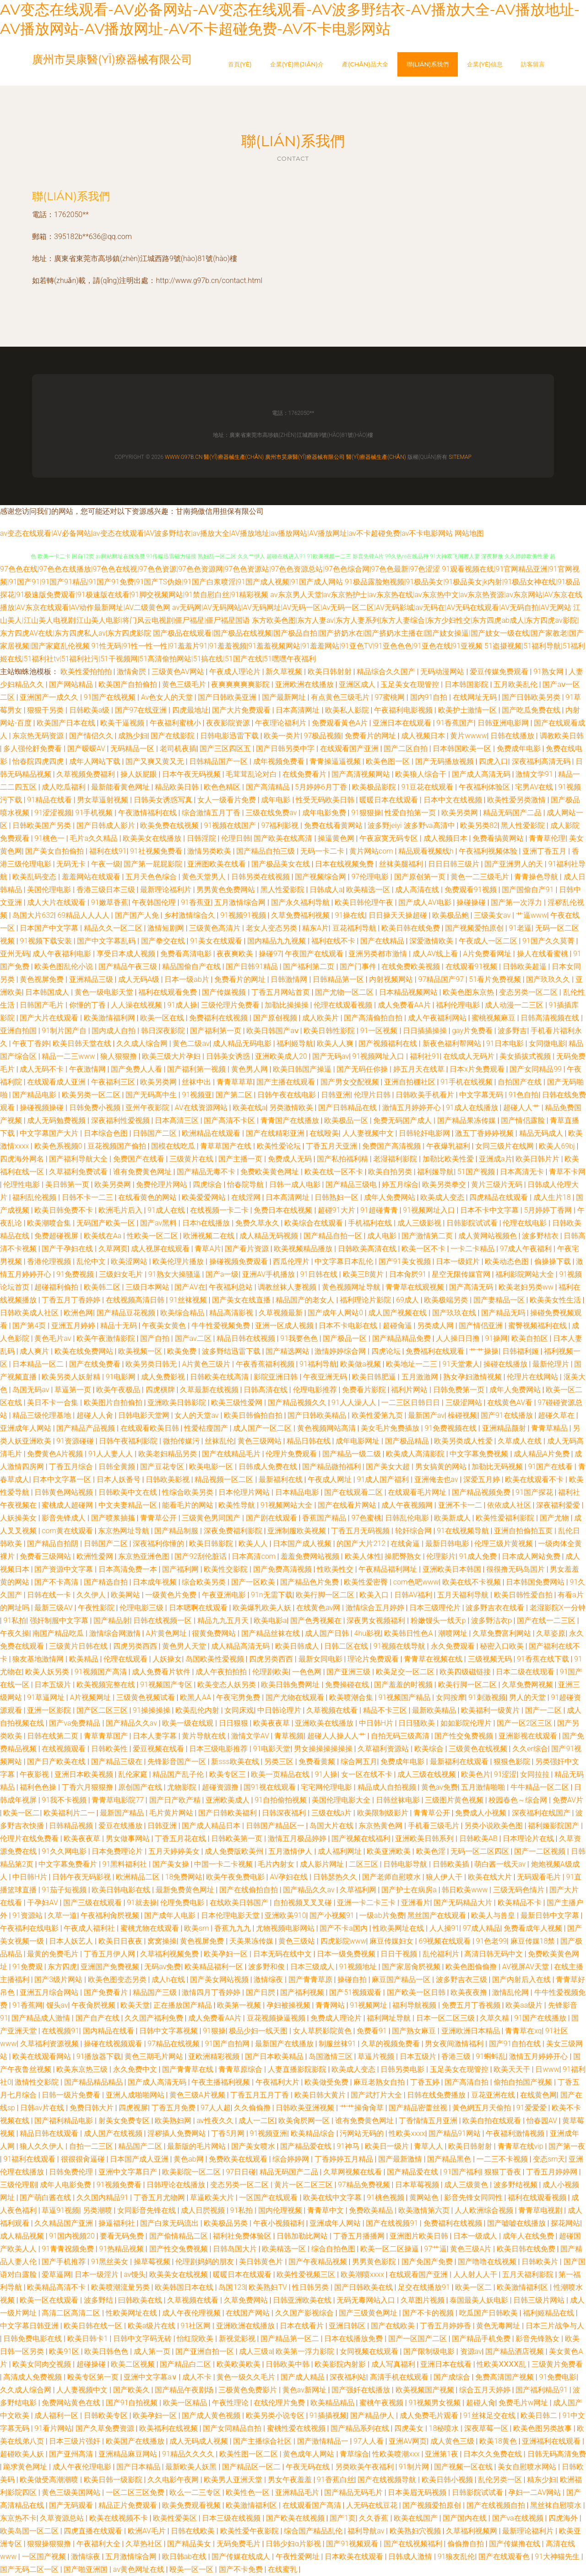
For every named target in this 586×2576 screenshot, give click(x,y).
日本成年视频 (156, 1582)
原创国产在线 (141, 1787)
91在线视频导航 (464, 1530)
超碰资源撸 (221, 1787)
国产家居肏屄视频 (412, 1966)
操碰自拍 (353, 1979)
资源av (471, 2351)
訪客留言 (533, 64)
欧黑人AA (196, 1697)
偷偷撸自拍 (466, 2543)
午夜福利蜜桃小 (176, 723)
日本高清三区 (178, 1120)
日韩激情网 (290, 979)
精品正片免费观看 (128, 2505)
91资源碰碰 (76, 1441)
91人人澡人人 (354, 1402)
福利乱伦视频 (35, 1197)
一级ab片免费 (381, 1915)
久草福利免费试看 (79, 1171)
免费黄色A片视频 (56, 1453)
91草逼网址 (46, 1697)
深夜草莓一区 (487, 2428)
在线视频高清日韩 (136, 1300)
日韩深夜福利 (285, 1812)
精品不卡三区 (386, 1710)
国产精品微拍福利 (332, 1466)
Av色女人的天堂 (168, 697)
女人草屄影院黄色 (323, 2030)
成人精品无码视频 (269, 1235)
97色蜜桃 (366, 1518)
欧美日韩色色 (107, 2351)
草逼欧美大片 (213, 2197)
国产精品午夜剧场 (185, 2389)
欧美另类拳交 (445, 1184)
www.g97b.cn (183, 457)
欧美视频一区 (141, 1351)
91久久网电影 (65, 1851)
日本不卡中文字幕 (490, 1210)
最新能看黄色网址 (121, 787)
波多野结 (99, 2300)
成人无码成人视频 (199, 2441)
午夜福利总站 (232, 1287)
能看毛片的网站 (188, 1505)
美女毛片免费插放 (391, 1428)
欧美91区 (65, 2351)
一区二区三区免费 (136, 2492)
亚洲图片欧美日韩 (420, 2236)
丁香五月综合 (72, 1466)
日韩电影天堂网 (144, 1415)
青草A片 (208, 1248)
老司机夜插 (178, 748)
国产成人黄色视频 (212, 2415)
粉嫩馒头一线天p (439, 1620)
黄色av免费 (439, 1787)
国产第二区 (235, 1094)
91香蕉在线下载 (544, 1659)
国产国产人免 (138, 915)
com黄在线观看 (68, 1530)
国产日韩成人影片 (106, 825)
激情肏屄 (132, 671)
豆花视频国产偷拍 (117, 1146)
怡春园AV (542, 2120)
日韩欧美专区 (107, 2415)
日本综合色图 (107, 1133)
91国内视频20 (72, 2236)
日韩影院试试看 (472, 1223)
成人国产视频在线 (398, 1312)
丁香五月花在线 (181, 1838)
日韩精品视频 (72, 1825)
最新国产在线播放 (285, 2043)
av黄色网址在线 (139, 2569)
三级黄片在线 (192, 1159)
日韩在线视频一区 (163, 1620)
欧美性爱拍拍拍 (87, 671)
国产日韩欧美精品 (318, 1415)
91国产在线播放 (541, 2018)
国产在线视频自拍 (497, 2505)
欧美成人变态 (443, 1197)
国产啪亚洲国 (86, 2569)
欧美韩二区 (103, 1287)
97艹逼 (435, 2248)
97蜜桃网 (390, 697)
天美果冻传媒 (252, 1941)
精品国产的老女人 (306, 1300)
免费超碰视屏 (57, 1235)
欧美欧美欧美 (239, 2364)
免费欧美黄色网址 (270, 1171)
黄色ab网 (189, 2159)
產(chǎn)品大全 (365, 64)
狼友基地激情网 (38, 1659)
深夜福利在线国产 (542, 1812)
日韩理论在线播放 (176, 2184)
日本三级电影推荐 (219, 1748)
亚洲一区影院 (50, 1710)
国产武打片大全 (377, 2095)
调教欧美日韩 (562, 735)
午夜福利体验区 (485, 787)
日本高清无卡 (523, 1171)
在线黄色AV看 (510, 1402)
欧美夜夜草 (272, 1723)
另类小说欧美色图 (494, 1825)
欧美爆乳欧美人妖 (263, 1607)
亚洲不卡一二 (461, 1505)
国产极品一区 (346, 1338)
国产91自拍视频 (133, 2402)
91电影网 (122, 1376)
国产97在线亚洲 (142, 710)
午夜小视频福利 (279, 2223)
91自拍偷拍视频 (282, 1800)
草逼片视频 (377, 2056)
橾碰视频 (462, 1415)
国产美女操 (171, 1864)
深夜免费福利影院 (234, 1530)
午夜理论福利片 (281, 723)
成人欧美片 (321, 1017)
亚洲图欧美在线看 (217, 864)
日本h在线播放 (207, 1223)
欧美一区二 (21, 1812)
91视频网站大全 (287, 1505)
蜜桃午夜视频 (382, 2402)
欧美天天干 (513, 2069)
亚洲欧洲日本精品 (471, 2030)
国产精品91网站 (456, 2133)
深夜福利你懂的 (159, 1543)
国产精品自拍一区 (334, 1235)
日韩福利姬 (521, 1351)
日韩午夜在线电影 (287, 1094)
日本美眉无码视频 (418, 2492)
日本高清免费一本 (128, 1569)
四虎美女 (409, 2428)
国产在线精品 (383, 941)
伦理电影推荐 (316, 1389)
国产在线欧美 (394, 2325)
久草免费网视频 (528, 1684)
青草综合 (354, 2454)
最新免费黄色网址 (186, 1889)
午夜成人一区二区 (489, 941)
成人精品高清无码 (241, 1646)
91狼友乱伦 (456, 2556)
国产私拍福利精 (343, 1159)
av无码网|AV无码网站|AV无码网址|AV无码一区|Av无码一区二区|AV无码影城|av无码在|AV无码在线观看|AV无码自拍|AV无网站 (371, 607)
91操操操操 (152, 1710)
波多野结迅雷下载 (232, 1351)
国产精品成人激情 (41, 2018)
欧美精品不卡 (520, 1902)
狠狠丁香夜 (503, 2172)
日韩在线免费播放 (437, 2095)
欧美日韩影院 (212, 1543)
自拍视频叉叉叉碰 (303, 1902)
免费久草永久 (258, 1223)
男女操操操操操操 (324, 1748)
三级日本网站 (148, 1287)
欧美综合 (429, 1748)
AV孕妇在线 (289, 1877)
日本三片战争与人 (555, 2325)
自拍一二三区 (92, 2146)
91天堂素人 (461, 1364)
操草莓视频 (153, 2261)
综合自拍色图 (334, 2248)
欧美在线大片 (491, 1877)
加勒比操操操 (287, 1005)
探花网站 (565, 2223)
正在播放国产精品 (183, 2005)
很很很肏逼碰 (84, 2159)
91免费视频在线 (451, 1428)
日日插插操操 (426, 1030)
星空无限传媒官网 (462, 1274)
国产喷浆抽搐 (114, 1518)
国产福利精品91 (542, 2389)
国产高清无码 (472, 1287)
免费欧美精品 (372, 2210)
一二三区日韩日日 (411, 1402)
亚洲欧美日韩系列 (425, 1838)
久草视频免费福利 (86, 774)
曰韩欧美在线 (141, 2300)
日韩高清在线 (266, 1389)
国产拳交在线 (164, 941)
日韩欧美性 (110, 1748)
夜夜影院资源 (229, 723)
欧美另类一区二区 (92, 1094)
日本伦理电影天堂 (231, 1915)
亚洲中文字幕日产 (128, 2172)
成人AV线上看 (436, 953)
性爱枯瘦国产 (207, 1428)
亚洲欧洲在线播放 (305, 684)
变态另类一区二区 (529, 992)
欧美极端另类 (447, 1300)
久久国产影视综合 (305, 2313)
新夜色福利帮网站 (453, 1043)
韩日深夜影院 (164, 1030)
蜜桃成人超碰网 (68, 1505)
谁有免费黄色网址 (143, 1171)
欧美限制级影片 (383, 1812)
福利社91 (425, 1056)
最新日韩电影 (448, 1543)
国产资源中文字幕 (64, 1569)
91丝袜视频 (189, 1300)
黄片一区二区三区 (304, 2184)
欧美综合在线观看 (314, 1223)
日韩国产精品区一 (276, 1825)
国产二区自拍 (406, 748)
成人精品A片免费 (542, 1453)
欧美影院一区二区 (192, 2172)
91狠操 (214, 2030)
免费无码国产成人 (403, 1120)
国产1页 (343, 2518)
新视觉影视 (238, 2338)
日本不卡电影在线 (349, 1325)
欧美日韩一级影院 (114, 2479)
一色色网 (307, 1671)
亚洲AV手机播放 (269, 1274)
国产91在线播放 (508, 1415)
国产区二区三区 (103, 1710)
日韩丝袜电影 (399, 1800)
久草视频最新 (281, 1312)
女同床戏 (239, 1710)
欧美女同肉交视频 (42, 2364)
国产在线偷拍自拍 (249, 1889)
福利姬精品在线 (549, 2313)
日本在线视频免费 (345, 864)
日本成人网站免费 (532, 1556)
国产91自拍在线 (516, 2043)
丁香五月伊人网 (110, 1954)
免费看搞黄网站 (499, 838)
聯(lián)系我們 (428, 64)
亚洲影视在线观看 (529, 1736)
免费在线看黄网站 (334, 825)
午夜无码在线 (308, 2466)
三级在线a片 (332, 1812)
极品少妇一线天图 (259, 2030)
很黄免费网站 (215, 1633)
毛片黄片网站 (172, 1812)
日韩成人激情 (411, 2556)
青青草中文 (326, 2210)
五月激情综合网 (240, 902)
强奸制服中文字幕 (60, 1620)
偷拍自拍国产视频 (524, 2082)
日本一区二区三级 (446, 2018)
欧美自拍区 (530, 1338)
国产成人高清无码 (482, 774)
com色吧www (416, 1582)
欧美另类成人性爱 (464, 1441)
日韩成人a (326, 889)
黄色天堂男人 (205, 876)
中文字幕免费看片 (68, 1864)
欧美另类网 (460, 812)
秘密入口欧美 (503, 1646)
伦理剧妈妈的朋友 (205, 2261)
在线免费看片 (305, 774)
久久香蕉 (374, 2518)
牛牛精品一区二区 (540, 1787)
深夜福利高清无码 (542, 761)
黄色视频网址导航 (352, 1287)
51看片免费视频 (496, 979)
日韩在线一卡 (50, 1594)
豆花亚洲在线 (494, 2095)
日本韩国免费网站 (536, 1582)
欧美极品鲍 (451, 915)
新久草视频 (285, 671)
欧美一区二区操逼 (390, 2248)
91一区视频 (380, 1030)
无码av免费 (162, 1966)
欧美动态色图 (508, 1261)
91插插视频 (328, 2415)
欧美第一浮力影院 (306, 2351)
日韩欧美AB (479, 1838)
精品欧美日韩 (178, 787)
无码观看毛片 (540, 1877)
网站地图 (469, 533)
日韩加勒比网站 (303, 2236)
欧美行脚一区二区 (326, 1594)
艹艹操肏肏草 (362, 2107)
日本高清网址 (298, 710)
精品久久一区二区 (114, 928)
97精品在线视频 (174, 2043)
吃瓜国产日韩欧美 (489, 2313)
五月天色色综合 (152, 876)
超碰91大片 (337, 1210)
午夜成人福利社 (90, 1928)
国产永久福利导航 (301, 902)
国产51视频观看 (356, 1992)
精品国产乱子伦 (179, 1774)
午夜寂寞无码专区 (389, 838)
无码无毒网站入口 (366, 2300)
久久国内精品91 (103, 2197)
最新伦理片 (551, 1364)
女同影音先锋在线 (147, 2210)
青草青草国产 (107, 1736)
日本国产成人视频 (303, 1543)
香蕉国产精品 (325, 1518)
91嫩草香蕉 (110, 902)
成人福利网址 (341, 1851)
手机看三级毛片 (434, 1825)
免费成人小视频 (481, 1812)
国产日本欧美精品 (275, 2056)
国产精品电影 (35, 1094)
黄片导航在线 (205, 1736)
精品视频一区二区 (225, 1479)
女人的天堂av (197, 1415)
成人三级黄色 (467, 2184)
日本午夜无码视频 (192, 774)
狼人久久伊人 (42, 2146)
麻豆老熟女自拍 (380, 2082)
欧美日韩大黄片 (320, 2095)
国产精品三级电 (352, 1184)
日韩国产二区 (156, 1133)
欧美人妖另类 (48, 1671)
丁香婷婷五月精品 (345, 2159)
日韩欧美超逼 (525, 966)
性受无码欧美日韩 (326, 799)
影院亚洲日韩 (276, 1376)
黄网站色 (424, 2197)
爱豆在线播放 (121, 1825)
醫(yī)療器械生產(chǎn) (234, 457)
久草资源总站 (63, 2518)
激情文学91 (535, 774)
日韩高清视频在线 (551, 1017)
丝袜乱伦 (219, 1441)
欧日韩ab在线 (185, 2556)
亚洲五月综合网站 (50, 1992)
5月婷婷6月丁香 (322, 787)
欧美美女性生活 (556, 1300)
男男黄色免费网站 (226, 889)
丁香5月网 (228, 2133)
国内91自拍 (430, 697)
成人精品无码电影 (243, 1043)
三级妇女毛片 (122, 1274)
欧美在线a (249, 1107)
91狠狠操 (366, 812)
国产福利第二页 (309, 966)
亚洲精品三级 (92, 979)
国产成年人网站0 (336, 1312)
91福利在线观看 (30, 2159)
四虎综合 (208, 1184)
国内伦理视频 (281, 2210)
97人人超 (216, 2107)
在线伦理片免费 (280, 2402)
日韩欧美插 (452, 1864)
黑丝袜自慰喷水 (556, 2505)
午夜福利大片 (278, 2082)
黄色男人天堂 (185, 1646)
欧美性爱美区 (176, 2518)
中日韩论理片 (280, 1710)
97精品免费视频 (365, 2184)
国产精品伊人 (373, 2415)
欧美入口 (375, 1594)
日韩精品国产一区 (219, 761)
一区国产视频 (45, 2556)
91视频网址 (369, 2005)
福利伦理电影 (459, 1005)
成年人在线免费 (529, 2236)
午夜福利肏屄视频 (111, 1915)
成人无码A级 (139, 979)
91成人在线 (167, 1210)
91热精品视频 (122, 2248)
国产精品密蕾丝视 (419, 2107)
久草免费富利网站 (502, 1633)
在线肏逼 (406, 1543)
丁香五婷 (425, 2082)
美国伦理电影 (50, 889)
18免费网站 (184, 1877)
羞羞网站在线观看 (92, 876)
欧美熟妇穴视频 (416, 2531)
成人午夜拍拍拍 (222, 1671)
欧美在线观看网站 (42, 2056)
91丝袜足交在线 (490, 2415)
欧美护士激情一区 (468, 710)
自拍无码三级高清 (401, 1736)
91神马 (348, 2146)
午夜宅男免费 (239, 1697)
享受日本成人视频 (127, 953)
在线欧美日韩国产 (240, 1902)
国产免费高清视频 (283, 1569)
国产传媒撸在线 (515, 2543)
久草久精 (495, 2018)
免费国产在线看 (139, 1159)
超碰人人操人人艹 (337, 1736)
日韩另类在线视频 (261, 876)
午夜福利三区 (114, 1082)
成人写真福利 (394, 2364)
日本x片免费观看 (478, 1069)
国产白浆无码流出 (170, 2223)
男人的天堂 (528, 1697)
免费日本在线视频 (284, 1210)
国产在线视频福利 (414, 2543)
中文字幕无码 (482, 1094)
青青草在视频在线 (434, 1659)
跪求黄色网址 (26, 2466)
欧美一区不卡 (424, 1248)
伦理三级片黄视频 (504, 1543)
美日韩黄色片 (262, 2261)
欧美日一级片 (388, 2146)
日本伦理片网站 (244, 1492)
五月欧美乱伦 (516, 684)
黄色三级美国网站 (72, 2492)
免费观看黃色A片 (340, 723)
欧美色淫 (431, 1851)
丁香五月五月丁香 (260, 2095)
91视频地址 (359, 1966)
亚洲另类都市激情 (378, 953)
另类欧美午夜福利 (365, 2466)
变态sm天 (549, 2159)
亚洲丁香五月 (545, 851)
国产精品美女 (190, 2543)
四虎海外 (564, 2518)
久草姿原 (550, 1633)
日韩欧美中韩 (288, 2364)
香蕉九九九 (233, 1928)
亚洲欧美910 (285, 1915)
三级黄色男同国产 (212, 1518)
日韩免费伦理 (72, 2172)
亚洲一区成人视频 (285, 1325)
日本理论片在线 (529, 1838)
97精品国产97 (442, 979)
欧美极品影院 (375, 787)
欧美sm (197, 1928)
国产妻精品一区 (499, 1300)
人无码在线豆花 (372, 2505)
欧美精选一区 (369, 889)
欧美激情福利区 (523, 2287)
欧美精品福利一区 (214, 1966)
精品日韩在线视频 (247, 1338)
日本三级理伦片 (435, 1607)
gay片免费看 (473, 1030)
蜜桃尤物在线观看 (150, 1928)
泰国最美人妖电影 (480, 2300)
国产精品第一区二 (290, 2338)
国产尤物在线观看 (296, 1697)
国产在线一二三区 (547, 1620)
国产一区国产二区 (418, 2338)
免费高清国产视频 (505, 2377)
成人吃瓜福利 (64, 787)
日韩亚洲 (335, 1094)
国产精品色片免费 (310, 1582)
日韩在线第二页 (53, 1736)
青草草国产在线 (226, 1146)
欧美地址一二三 (412, 1364)
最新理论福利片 (166, 889)
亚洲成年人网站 (26, 1428)
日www (547, 2069)
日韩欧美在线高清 (220, 1376)
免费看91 (373, 2030)
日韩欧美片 (540, 2261)
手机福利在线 (371, 1223)
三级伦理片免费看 (231, 1005)
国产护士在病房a (409, 1889)
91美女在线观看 (217, 941)
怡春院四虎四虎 (38, 761)
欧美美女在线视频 (179, 2274)
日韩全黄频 (117, 1466)
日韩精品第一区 (339, 979)
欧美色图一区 (389, 761)
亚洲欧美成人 (228, 1800)
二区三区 (364, 1864)
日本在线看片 (303, 2325)
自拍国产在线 (520, 1082)
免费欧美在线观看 (239, 2159)
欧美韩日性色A (409, 1633)
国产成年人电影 (170, 1915)
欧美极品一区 (347, 1120)
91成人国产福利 (384, 1479)
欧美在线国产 (417, 2518)
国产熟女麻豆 (415, 2030)
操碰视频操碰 (42, 1107)
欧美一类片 (282, 735)
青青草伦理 (547, 838)
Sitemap (460, 457)
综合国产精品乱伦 (314, 2531)
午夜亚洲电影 (225, 1594)
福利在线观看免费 (168, 992)
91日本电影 (506, 1043)
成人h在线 (169, 1979)
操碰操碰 (472, 902)
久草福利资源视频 (50, 2043)
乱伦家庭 (133, 1774)
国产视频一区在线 (464, 2466)
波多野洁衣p (492, 1620)
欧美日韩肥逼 (375, 1376)
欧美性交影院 (227, 1569)
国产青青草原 (311, 1979)
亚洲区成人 (358, 684)
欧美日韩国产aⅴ (273, 1030)
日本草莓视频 (418, 2184)
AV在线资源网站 (201, 1107)
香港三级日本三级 (106, 889)
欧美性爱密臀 (367, 1582)
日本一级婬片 (459, 1261)
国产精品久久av (132, 1723)
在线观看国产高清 (312, 2505)
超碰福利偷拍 (57, 1287)
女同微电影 (547, 1043)
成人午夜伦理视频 (192, 2313)
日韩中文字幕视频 (169, 2030)
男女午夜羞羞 (291, 2479)
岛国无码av (31, 1389)
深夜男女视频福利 (377, 1620)
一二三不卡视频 (503, 2159)
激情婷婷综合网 (341, 1351)
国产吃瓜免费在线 (532, 710)
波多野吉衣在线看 (496, 1607)
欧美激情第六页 (424, 2210)
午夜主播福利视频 (221, 2082)
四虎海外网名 (23, 1159)
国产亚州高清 (72, 2454)
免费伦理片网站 (162, 1184)
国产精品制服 (177, 1530)
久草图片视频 (423, 2300)
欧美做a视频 (361, 1364)
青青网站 (331, 2005)
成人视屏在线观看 (161, 1248)
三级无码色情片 (519, 1889)
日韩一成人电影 (295, 1184)
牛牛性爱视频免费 (221, 1325)
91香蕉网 (27, 2005)
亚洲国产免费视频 (111, 1966)
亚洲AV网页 (408, 2441)
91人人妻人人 (111, 1453)
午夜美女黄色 (165, 1325)
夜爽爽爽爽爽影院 (241, 684)
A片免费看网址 (488, 953)
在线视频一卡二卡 (220, 1210)
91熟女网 (549, 671)
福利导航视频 (415, 2005)
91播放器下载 (98, 2056)
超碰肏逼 (398, 1325)
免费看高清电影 (186, 953)
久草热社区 (144, 2543)
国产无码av (330, 1056)
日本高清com (254, 1556)
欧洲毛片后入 (121, 1210)
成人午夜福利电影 (63, 953)
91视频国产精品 (405, 1697)
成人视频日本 (424, 735)
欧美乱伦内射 (198, 1710)
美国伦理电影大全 (342, 1800)
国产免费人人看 (137, 1069)
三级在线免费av (271, 812)
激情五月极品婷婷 (298, 1838)
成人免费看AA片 (405, 1005)
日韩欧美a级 (90, 710)
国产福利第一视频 (197, 1069)
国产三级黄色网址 (369, 2313)
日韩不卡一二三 (88, 1197)
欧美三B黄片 (364, 1274)
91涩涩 (505, 1774)
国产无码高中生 (152, 1094)
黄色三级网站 (260, 1441)
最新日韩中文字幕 (551, 1915)
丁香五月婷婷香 (446, 2325)
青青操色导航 (537, 876)
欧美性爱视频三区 (307, 2274)
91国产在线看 (551, 1466)
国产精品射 (111, 1620)
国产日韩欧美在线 (364, 2287)
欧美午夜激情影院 (106, 1338)
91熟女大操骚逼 (175, 1274)
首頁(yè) (240, 64)
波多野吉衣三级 (462, 1979)
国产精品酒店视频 (515, 2351)
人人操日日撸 (459, 1338)
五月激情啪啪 (484, 1787)
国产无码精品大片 (464, 1902)
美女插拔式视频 (526, 1056)
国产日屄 (261, 1992)
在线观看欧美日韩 (150, 1428)
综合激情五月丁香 (212, 812)
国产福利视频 (303, 1992)
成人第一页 (153, 2351)
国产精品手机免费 (482, 2338)
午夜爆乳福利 (449, 1146)
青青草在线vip (521, 2146)
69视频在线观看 (446, 1941)
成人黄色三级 (453, 2441)
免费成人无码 (291, 1159)
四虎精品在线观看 (499, 1197)
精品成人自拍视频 (388, 1787)
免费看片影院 (365, 1389)
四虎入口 (493, 761)
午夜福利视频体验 (489, 851)
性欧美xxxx (407, 2133)
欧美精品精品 (333, 2402)
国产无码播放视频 (445, 761)
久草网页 (113, 1248)
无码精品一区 (133, 748)
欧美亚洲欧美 (389, 1851)
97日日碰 (241, 2172)
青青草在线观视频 (415, 1287)
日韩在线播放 (513, 735)
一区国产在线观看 (269, 2197)
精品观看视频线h (427, 851)
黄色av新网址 (305, 2389)
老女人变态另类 (272, 928)
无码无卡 (71, 864)
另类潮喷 (98, 2210)
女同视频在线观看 (370, 2351)
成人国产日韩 (328, 1633)
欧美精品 (84, 1659)
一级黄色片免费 (171, 1594)
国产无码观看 (72, 2505)
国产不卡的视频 (429, 2313)
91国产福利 (462, 2172)
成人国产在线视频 (114, 2133)
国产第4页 (30, 1325)
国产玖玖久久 (549, 979)
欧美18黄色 (499, 2441)
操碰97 (270, 953)
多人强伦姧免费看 (33, 748)
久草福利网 (359, 1889)
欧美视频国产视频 (426, 2389)
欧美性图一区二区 (249, 2454)
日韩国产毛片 (42, 1005)
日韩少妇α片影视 (294, 2543)
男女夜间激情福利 (455, 2043)
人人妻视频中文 (369, 1133)
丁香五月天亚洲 (332, 1146)
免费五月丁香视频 (472, 2005)
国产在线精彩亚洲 (276, 1133)
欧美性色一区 (248, 2492)
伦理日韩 (235, 838)
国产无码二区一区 (30, 2569)
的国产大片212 (361, 1543)
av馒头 (135, 2274)
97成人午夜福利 (527, 1248)
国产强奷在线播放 (361, 2389)
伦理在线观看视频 (344, 1005)
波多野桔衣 (541, 1235)
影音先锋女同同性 (474, 2197)
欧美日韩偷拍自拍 (254, 1415)
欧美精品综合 (313, 2133)
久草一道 (62, 1915)
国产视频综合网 (321, 876)
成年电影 (276, 799)
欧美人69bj (557, 1146)
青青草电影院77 (119, 1800)
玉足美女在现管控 (410, 684)
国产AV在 (189, 1287)
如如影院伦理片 (467, 1723)
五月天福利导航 (463, 1594)
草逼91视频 (60, 2210)
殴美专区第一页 (93, 2377)
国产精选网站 (288, 1351)
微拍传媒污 (182, 1441)
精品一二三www (69, 1056)
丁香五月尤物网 (160, 2197)
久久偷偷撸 (253, 2107)
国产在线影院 (173, 735)
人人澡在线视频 (137, 1005)
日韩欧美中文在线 (128, 1492)
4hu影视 (367, 1633)
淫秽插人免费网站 (177, 2133)
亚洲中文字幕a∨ (151, 2377)
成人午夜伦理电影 (83, 2466)
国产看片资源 (248, 1248)
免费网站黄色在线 (72, 2402)
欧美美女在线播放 (153, 838)
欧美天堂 (135, 2005)
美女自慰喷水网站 (528, 2466)
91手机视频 (95, 812)
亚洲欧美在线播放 (325, 1723)
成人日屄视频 (204, 2210)
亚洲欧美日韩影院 (177, 1402)
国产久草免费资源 (106, 2428)
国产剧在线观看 (272, 1518)
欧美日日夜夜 (121, 1941)
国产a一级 (222, 1274)
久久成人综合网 (142, 1043)
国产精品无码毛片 (354, 2492)
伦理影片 (441, 1556)
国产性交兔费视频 (464, 1736)
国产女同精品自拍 (233, 2428)
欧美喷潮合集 (352, 1697)
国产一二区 (544, 1710)
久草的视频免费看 (391, 2043)
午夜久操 (14, 1633)
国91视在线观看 (271, 1787)
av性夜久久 (215, 2120)
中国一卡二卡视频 (224, 1864)
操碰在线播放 (506, 1364)
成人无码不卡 (42, 1069)
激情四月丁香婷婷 (212, 1992)
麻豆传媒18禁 (533, 1941)
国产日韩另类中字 (286, 748)
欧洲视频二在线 (209, 1235)
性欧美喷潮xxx (396, 2454)
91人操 (326, 1774)
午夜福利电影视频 (404, 710)
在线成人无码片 (469, 1056)
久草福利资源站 (384, 1748)
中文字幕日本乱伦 (345, 1261)
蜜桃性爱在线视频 (297, 2428)
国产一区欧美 (254, 1582)
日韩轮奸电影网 (425, 1133)
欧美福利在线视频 (169, 2428)
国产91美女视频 (406, 1261)
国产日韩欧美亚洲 (228, 697)
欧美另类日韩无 (152, 1364)
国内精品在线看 (109, 2030)
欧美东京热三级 (82, 2069)
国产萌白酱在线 (46, 2197)
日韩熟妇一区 (337, 1197)
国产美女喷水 (254, 2146)
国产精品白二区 (186, 2364)
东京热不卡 (18, 2518)
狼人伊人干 (445, 1877)
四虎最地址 (190, 710)
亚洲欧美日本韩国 (453, 1569)
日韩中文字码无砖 (143, 2338)
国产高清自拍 (467, 2082)
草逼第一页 (73, 1389)
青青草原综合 (241, 2069)
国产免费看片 (107, 1992)
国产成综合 (453, 2377)
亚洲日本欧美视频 (84, 1774)
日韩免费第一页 (459, 1389)
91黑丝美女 (110, 2261)
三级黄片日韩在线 (79, 1646)
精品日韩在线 (309, 1441)
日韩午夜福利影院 (129, 1441)
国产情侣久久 (92, 735)
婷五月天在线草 (419, 1069)
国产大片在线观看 (50, 1017)
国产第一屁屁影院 (154, 864)
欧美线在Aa (103, 1235)
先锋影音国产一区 (177, 1761)
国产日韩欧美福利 (228, 1812)
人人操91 (444, 1928)
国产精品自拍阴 (53, 1543)
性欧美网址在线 (399, 1928)
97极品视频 (323, 735)
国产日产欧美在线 (57, 1761)
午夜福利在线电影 (30, 1928)
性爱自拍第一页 (411, 812)
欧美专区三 (228, 1774)
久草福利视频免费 (170, 1954)
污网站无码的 (362, 2133)
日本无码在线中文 (283, 1954)
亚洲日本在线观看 (403, 723)
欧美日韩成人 (298, 1646)
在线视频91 (60, 2030)
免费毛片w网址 (524, 2402)
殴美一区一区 (192, 2569)
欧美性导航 (237, 1505)
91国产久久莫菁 (549, 941)
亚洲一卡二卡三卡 (367, 1902)
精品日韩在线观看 (50, 2133)
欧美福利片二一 (70, 1812)
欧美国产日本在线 (67, 723)
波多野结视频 (516, 2184)
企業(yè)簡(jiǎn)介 (297, 64)
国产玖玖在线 (455, 1312)
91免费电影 (558, 2377)
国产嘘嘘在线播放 (517, 2223)
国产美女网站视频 (220, 1979)
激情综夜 (269, 1979)
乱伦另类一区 (501, 2479)
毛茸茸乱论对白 (252, 774)
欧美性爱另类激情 (517, 799)
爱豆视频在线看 (159, 1748)
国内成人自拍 (114, 1030)
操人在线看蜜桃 (543, 953)
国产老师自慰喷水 (392, 1877)
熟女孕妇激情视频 (473, 1376)
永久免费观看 (454, 1646)
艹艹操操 (484, 1351)
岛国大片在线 (332, 1825)
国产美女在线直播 (242, 1300)
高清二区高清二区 (72, 2313)
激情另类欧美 (210, 851)
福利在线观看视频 (538, 2197)
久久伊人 (92, 1594)
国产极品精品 (408, 1441)
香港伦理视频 (50, 1261)
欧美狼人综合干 (421, 774)
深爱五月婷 (482, 1479)
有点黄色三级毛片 (341, 697)
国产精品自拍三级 (266, 851)
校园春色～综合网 (518, 1800)
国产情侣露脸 (524, 1120)
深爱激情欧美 (432, 941)
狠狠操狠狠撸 (50, 2543)
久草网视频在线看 (353, 2172)
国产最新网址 (285, 697)
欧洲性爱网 (95, 1556)
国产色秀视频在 (316, 1620)
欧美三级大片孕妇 (172, 1056)
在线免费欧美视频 (411, 966)
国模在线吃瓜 (174, 1146)
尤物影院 (182, 1787)
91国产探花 (535, 1492)
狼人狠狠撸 (119, 1056)
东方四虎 (62, 1966)
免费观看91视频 (472, 889)
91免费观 (28, 1966)
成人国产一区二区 (263, 1428)
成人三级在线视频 (427, 1774)
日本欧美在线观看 (355, 2556)
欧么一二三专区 (195, 2492)
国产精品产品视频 (86, 1428)
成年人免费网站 (390, 1197)
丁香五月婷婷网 (552, 2172)
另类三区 (279, 1761)
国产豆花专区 (163, 1466)
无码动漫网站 (443, 671)
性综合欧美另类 (188, 1492)
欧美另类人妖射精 (72, 1376)
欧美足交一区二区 (406, 1671)
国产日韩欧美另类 (532, 697)
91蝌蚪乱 (491, 2056)
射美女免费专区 (125, 2120)
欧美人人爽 (336, 1043)
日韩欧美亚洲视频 (306, 2107)
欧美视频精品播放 (304, 1248)
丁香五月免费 (174, 2107)
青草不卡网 (567, 1171)
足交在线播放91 (425, 2287)
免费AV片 (568, 1800)
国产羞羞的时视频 (404, 1684)
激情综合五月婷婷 (376, 1607)
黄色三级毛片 (185, 684)
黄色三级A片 (471, 2248)
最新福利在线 (281, 1479)
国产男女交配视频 (350, 1082)
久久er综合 (530, 1748)
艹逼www (531, 915)
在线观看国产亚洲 (350, 748)
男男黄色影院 (375, 2261)
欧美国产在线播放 (136, 2441)
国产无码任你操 (363, 1069)
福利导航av (366, 2531)
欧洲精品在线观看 (212, 1133)
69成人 (408, 1300)
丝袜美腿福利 (402, 864)
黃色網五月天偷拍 (482, 2107)
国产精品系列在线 (361, 2428)
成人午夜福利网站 (438, 1017)
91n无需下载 (272, 1594)
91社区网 (197, 2325)
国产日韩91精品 (253, 966)
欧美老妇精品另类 (168, 1453)
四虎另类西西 (136, 1646)
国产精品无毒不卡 (207, 1171)
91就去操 (142, 1902)
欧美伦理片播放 (179, 1261)
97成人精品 (481, 1928)
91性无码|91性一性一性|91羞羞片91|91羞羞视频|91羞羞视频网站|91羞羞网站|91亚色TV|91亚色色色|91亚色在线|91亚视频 (287, 646)
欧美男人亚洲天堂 (234, 2479)
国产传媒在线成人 (242, 2556)
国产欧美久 (132, 2389)
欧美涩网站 (130, 1261)
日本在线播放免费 (354, 2338)
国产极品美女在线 (281, 864)
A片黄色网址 (167, 1633)
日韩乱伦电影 (408, 1518)
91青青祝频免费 (69, 2248)
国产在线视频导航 (388, 2479)
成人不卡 (197, 2377)
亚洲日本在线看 (446, 2364)
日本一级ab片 (187, 979)
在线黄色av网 (319, 1607)
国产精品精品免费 (402, 1338)
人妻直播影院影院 (298, 2069)
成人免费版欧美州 (235, 1851)
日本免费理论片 (118, 1851)
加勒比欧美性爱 (449, 1159)
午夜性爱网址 (298, 2556)
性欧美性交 (336, 1569)
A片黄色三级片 (207, 1364)
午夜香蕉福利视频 (266, 1364)
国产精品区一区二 (252, 2466)
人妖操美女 (19, 1518)
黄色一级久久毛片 (247, 2377)
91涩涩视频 (53, 812)
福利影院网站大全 (525, 1274)
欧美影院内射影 (341, 2364)
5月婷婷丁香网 (549, 1210)
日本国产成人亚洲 (140, 2159)
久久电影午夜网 (174, 2479)
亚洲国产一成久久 (50, 697)
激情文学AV (251, 1736)
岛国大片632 (33, 915)
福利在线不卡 (334, 941)
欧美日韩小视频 (448, 2479)
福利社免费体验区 (243, 2236)
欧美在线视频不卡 (119, 2518)
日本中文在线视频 (453, 799)
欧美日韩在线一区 (94, 2325)
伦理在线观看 (126, 1659)
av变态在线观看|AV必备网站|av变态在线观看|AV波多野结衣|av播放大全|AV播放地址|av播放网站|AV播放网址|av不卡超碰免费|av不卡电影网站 (226, 533)
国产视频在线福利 (361, 1838)
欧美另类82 (479, 825)
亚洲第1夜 (442, 2454)
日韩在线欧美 (194, 2531)
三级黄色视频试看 (146, 1697)
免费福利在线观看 (436, 1351)
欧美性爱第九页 (378, 1415)
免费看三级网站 (46, 1556)
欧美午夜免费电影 (236, 1877)
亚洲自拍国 (19, 1030)
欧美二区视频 (134, 2364)
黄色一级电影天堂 (105, 992)
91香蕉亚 (196, 902)
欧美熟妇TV (268, 2287)
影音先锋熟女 (538, 2338)
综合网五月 (359, 1761)
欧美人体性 (363, 1556)
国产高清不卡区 (230, 1120)
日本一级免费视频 (347, 1954)
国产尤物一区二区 (345, 992)
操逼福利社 (117, 2223)
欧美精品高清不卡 (57, 2287)
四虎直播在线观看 (94, 2531)
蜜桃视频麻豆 (494, 1017)
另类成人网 (436, 1325)
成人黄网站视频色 (488, 1235)
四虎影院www (343, 1941)
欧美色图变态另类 (118, 1979)
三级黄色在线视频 (479, 1748)
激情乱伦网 (511, 1992)
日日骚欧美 (417, 1723)
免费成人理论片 (337, 2018)
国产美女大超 (389, 1466)
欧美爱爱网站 (205, 1197)
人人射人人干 (476, 2274)
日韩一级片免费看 (72, 2095)
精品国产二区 (141, 2146)
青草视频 (289, 1736)
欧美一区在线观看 (50, 2300)
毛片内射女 (277, 1864)
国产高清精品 (269, 787)
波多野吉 (512, 1030)
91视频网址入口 (380, 1056)
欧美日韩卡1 (88, 2338)
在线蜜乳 (283, 2569)
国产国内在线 (465, 2518)
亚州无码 (14, 953)
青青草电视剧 (541, 2210)
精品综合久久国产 (387, 671)
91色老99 (491, 1941)
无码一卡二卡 (323, 851)
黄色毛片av (53, 1338)
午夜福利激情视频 (516, 2133)
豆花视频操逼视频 (277, 2018)
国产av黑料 (159, 1223)
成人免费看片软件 (162, 1671)
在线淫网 (246, 1197)
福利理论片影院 (366, 1300)
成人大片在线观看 (57, 902)
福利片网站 (410, 1389)
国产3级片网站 (59, 1979)
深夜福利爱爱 (559, 1505)
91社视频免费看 (157, 851)
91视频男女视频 (436, 2402)
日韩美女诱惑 (229, 1056)
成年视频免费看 (279, 761)
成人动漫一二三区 (515, 1005)
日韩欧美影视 (168, 1479)
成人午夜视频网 (407, 1505)
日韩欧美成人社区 (30, 1312)
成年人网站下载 (95, 761)
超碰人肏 (480, 2402)
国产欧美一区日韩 (417, 1992)
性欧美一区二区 (153, 1235)
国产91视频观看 (353, 2543)
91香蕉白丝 (335, 2479)
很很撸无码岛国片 (516, 1569)
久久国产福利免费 (155, 2018)
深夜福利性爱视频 (121, 1120)
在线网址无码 (476, 697)
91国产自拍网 (228, 2043)
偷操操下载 (553, 1261)
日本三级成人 (313, 1966)
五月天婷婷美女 (174, 1851)
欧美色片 (475, 1774)
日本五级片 (53, 1684)
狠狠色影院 (513, 1761)
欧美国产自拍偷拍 (128, 684)
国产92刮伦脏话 (201, 1556)
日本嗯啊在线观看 (199, 1607)
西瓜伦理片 (292, 1261)
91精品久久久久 (189, 2454)
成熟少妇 (132, 735)
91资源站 (28, 1915)
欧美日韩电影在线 (122, 1889)
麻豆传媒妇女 (392, 1941)
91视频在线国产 (231, 825)
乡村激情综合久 (190, 915)
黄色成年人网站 (309, 2454)
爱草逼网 (56, 2274)
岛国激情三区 (331, 2056)
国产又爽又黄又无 (155, 761)
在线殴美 (324, 1133)
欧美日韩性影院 (330, 1030)
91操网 (496, 1338)
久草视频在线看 (332, 1710)
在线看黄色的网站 (148, 1197)
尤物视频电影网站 (286, 1928)
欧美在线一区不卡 (334, 1171)
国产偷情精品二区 (179, 2236)
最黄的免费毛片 (53, 1954)
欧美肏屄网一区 (304, 2120)
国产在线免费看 (95, 1364)
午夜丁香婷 (30, 1043)
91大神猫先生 (558, 2556)
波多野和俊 (267, 1966)
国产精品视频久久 (298, 1402)
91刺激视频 (487, 1697)
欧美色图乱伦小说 (64, 966)
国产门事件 (359, 966)
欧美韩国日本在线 (185, 2287)
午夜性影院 (97, 1607)
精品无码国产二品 (513, 812)
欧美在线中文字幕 (333, 2197)
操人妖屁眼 (139, 774)
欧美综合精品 (183, 1312)
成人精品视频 (23, 2236)
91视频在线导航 (400, 1646)
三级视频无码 (491, 1659)
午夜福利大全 (99, 2543)
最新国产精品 (123, 1812)
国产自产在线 (98, 2018)
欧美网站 (126, 1594)
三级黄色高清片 (215, 928)
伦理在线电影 (525, 1223)
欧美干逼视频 (123, 723)
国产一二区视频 (540, 1851)
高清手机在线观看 (400, 2377)
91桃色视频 (386, 2197)
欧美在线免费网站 (84, 1351)
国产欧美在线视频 (296, 2518)
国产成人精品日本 (212, 1825)
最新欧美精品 (435, 1710)
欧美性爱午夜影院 (250, 2531)
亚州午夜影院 (148, 1107)
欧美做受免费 (327, 2082)
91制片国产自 (65, 1030)
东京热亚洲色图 (144, 1556)
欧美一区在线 (163, 1017)
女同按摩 (450, 1697)
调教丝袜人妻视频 (288, 1287)
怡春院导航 (246, 1184)
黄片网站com (372, 851)
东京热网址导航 (124, 1530)
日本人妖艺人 (72, 1941)
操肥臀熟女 (404, 1556)
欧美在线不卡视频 (472, 1582)
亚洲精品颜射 (505, 1428)
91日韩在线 (319, 1274)
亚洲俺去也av (437, 1479)
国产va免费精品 (75, 1723)
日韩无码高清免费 (556, 2454)
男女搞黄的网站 (441, 1466)
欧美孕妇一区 (227, 1954)
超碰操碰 (92, 2364)
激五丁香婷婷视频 (485, 1133)
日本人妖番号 (119, 1479)
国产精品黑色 (450, 2159)
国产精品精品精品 (94, 2082)
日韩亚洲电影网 (504, 723)
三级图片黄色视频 (455, 1800)
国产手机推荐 (64, 2261)
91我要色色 (300, 1338)
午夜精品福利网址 (388, 1569)
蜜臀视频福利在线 (538, 1325)
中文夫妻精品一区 (128, 1505)
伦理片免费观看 (292, 1453)
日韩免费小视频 (95, 1107)
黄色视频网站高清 (327, 1428)
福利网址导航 (389, 2018)
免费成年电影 (520, 748)
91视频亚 (197, 1094)
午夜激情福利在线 (148, 812)
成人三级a (255, 2351)
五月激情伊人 (291, 1851)
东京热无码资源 (38, 735)
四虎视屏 (133, 2107)
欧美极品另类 (227, 2223)
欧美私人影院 (348, 710)
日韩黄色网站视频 (64, 1492)
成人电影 (382, 1235)
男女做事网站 (129, 1838)
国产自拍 (155, 1338)
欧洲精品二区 (139, 1877)
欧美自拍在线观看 (492, 2120)
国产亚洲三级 (349, 1671)
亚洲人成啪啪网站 (136, 2095)
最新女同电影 (321, 1659)
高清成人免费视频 (33, 2377)
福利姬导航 (295, 1043)
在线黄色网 (538, 2095)
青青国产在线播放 (290, 1120)
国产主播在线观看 (286, 1082)
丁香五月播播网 (359, 2236)
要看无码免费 (123, 2236)
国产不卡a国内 (344, 1928)
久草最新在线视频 (210, 1389)
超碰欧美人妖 (23, 2454)
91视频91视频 (243, 915)
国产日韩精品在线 (348, 1107)
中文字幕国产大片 (50, 1133)
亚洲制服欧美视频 (297, 1530)
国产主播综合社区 (263, 2441)
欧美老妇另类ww (527, 1287)
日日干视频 (399, 1954)
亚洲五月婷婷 (74, 1325)
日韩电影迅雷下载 (230, 735)
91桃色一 (50, 838)
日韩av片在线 (43, 2107)
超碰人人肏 (95, 1415)
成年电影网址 (358, 1441)
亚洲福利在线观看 (552, 2441)
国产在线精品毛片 (232, 1453)
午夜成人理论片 (235, 671)
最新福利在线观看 (460, 1761)
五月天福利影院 (528, 2274)
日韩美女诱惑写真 (164, 799)
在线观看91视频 (472, 966)
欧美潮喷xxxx (363, 2274)
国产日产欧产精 (175, 1800)
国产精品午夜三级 (128, 966)
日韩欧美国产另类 (42, 825)
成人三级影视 (420, 1223)
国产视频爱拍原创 (475, 928)
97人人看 (369, 2441)
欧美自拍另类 (391, 1171)
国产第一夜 (566, 2146)
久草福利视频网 (472, 2531)
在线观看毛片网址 (418, 1492)
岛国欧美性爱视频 (215, 1659)
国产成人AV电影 (425, 902)
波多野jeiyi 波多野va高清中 (412, 825)
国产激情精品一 (323, 2441)
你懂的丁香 (88, 1005)
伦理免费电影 (183, 1902)
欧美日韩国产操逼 (303, 1069)
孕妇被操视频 (289, 2005)
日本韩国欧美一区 (463, 748)
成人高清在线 (418, 889)
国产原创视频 (276, 1017)
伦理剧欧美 (270, 1671)
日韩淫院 (202, 838)
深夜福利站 (348, 2377)
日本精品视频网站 (409, 992)
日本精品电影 (298, 1492)
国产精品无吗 (504, 1312)
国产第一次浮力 (517, 902)
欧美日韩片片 (538, 1159)
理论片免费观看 (374, 1659)
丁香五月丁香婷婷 (72, 1300)
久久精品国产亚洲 (64, 2223)
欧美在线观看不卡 (535, 1479)
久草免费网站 (247, 2300)
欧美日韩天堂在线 (83, 1043)
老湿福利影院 (396, 1159)
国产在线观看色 (505, 2556)
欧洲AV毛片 (148, 2531)
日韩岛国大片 (236, 2248)
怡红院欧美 (196, 2338)
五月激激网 (421, 1376)
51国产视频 (477, 1171)
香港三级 (456, 2056)
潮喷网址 (453, 1633)
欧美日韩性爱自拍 (524, 1594)
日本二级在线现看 (526, 1671)
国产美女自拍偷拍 (55, 851)
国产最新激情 (401, 2159)
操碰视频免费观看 (239, 1261)
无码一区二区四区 (480, 1851)
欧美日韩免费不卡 (64, 1210)
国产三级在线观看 (93, 1902)
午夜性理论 (231, 2402)
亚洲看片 (415, 1902)
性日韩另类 (311, 2287)
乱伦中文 (92, 1261)
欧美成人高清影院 (416, 1453)
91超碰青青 (380, 1210)
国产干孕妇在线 (68, 1248)
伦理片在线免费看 (30, 1838)
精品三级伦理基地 (42, 1415)
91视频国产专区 (167, 1684)
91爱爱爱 (532, 2107)
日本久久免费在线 (493, 2454)
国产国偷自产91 (529, 889)
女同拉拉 (535, 1774)
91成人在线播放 (473, 1107)
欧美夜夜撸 (469, 1992)
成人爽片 (35, 1351)
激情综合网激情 (115, 1633)
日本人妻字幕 (156, 1736)
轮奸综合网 (414, 1530)
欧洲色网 (78, 1312)
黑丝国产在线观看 (437, 1915)
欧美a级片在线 (152, 2325)
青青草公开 (159, 1518)
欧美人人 (254, 1543)
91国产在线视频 (111, 697)
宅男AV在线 (535, 787)
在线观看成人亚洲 (57, 1082)
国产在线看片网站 (348, 1505)
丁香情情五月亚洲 (429, 2120)
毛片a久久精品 (94, 838)
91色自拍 (524, 1094)
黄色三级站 (297, 1941)
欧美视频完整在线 (106, 1684)
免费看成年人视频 (534, 1928)
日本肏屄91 (409, 1274)
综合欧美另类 (205, 1582)
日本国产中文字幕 (50, 928)
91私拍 (14, 1620)
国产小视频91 (332, 1915)
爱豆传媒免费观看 (500, 671)
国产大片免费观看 (242, 710)
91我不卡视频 (65, 1800)
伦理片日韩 (373, 1094)
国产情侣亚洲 (482, 1325)
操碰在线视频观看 (114, 2043)
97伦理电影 (371, 876)
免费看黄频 (317, 1761)
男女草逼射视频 (103, 799)
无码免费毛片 (239, 2543)
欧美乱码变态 (35, 876)
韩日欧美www (465, 1889)
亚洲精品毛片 (298, 2492)
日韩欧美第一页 (237, 1838)
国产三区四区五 (226, 748)
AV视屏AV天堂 (526, 1966)
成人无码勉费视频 (57, 1120)
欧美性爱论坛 (280, 1146)
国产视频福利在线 (388, 1043)
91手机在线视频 (467, 1082)
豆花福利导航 (355, 928)
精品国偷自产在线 (192, 966)
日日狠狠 (234, 1723)
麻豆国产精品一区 (402, 1979)
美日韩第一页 (68, 1184)
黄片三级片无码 (497, 1184)
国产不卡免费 (242, 2569)
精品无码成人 (542, 1133)
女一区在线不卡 (367, 1774)
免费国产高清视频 (392, 1146)
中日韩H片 (377, 1723)
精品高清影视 (232, 1312)
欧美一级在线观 (188, 1723)
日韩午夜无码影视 (82, 1877)
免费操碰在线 (348, 1684)
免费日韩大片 (92, 2107)
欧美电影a (270, 1620)
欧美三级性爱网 (237, 1402)
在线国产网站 (248, 2313)
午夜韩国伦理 (155, 902)
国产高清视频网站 (361, 774)
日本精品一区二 (38, 1364)
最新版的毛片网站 (197, 2146)
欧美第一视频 (240, 2005)
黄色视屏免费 (42, 979)
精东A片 (315, 928)
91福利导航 (318, 1364)
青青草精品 (550, 1428)
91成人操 (182, 1005)
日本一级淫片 (97, 2274)
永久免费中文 (136, 2069)
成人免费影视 (164, 1376)
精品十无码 (119, 1325)
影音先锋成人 (64, 1518)
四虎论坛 (386, 1351)
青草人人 (429, 2146)
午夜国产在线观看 (315, 953)
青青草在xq (523, 2030)
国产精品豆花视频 (127, 1312)
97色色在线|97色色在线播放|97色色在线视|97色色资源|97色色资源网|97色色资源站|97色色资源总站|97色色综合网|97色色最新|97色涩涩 (220, 569)
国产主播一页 (241, 1159)
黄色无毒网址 (499, 2325)
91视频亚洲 (269, 2133)
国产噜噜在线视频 (488, 2261)
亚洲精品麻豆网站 (128, 2454)
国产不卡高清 (57, 1582)
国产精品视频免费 (482, 1492)
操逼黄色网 (337, 838)
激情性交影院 (37, 2082)
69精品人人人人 (84, 915)
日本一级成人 (476, 2236)
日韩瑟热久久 (336, 1877)
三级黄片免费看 (557, 2364)
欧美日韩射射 (330, 671)
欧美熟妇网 (174, 2120)
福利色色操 (39, 1787)
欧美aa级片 (524, 2005)
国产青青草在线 (188, 2069)
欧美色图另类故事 (543, 2428)
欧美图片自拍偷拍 (114, 1402)
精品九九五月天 (223, 1620)
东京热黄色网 (381, 1825)
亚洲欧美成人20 (282, 1056)
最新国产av (426, 1415)
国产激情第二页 (428, 1235)
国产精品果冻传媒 (467, 1120)
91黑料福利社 (126, 1864)
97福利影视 (280, 825)
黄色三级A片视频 (198, 2095)
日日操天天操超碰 (399, 915)
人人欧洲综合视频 (485, 2210)
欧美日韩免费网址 (291, 1684)
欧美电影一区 (212, 1466)
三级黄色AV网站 (179, 671)
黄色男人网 (250, 1069)
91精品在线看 (50, 799)
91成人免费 (479, 1556)
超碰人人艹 (522, 1107)
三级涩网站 (464, 1402)
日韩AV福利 (414, 1594)
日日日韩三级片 (454, 864)
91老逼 (520, 928)
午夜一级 (105, 864)
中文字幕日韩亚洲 (30, 2325)
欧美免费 (182, 1351)
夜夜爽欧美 (236, 953)
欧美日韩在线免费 (411, 928)
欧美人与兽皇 (494, 1915)
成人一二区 (257, 2120)
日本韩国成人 (48, 992)
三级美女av (493, 915)
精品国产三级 (156, 1992)
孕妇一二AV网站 (535, 2492)
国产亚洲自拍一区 (205, 2351)
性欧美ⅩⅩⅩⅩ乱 (502, 2364)
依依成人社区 (510, 1505)
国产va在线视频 (518, 2518)
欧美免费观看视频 (192, 2505)
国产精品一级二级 (352, 1453)
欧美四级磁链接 (466, 1671)
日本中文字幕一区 (63, 1479)
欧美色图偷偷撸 (472, 1966)
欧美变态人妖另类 (227, 1684)
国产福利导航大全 (79, 1159)
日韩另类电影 (403, 2069)
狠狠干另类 (46, 710)
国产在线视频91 (393, 2223)
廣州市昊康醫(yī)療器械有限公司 (305, 457)
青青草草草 (235, 1082)
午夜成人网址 (330, 1479)
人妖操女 (167, 1659)
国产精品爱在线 (306, 2146)
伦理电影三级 (142, 1607)
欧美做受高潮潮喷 (50, 2479)
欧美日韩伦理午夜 (365, 902)
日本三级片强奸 (75, 2441)
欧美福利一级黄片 (491, 1710)
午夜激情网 (88, 1069)
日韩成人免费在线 (269, 1466)
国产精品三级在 (117, 1761)
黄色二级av (191, 1043)
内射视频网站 (392, 979)
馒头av (57, 2005)
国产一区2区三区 (525, 1723)
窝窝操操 (162, 1941)
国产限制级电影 (429, 2351)
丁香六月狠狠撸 (88, 1787)
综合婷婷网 (291, 2159)
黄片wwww (468, 735)
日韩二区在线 (347, 1646)
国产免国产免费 (428, 2261)
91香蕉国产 (455, 723)
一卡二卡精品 (473, 1248)
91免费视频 (76, 1274)
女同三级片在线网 (505, 1146)
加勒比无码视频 (498, 1466)
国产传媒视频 (225, 992)
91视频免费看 (120, 2184)
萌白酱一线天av (500, 1864)
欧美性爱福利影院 (506, 1518)
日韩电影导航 (406, 1864)
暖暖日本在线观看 (389, 799)
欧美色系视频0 (59, 1146)
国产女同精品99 (537, 1069)
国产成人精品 (303, 2377)
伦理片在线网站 (533, 1376)
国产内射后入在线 (522, 1979)
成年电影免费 (325, 812)
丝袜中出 (197, 1082)
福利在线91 (108, 851)
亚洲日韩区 (348, 2325)
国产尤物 (555, 1518)
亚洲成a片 (495, 1159)
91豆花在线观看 (429, 787)
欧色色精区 (223, 787)
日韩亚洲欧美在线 (303, 2300)
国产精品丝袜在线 (271, 1633)
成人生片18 (553, 1197)
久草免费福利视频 (301, 915)
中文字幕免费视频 (480, 1453)
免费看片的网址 (371, 735)
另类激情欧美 (292, 1107)
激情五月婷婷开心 (412, 1107)
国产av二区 (194, 1338)
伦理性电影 (22, 1184)
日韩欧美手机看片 (426, 1094)
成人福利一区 (57, 2415)
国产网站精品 (72, 684)
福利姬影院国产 (554, 1825)
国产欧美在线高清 (284, 838)
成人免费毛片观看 (430, 2415)
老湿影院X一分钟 (558, 1607)
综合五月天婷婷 (485, 2389)
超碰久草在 (557, 1415)
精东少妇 (541, 2479)
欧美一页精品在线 (281, 1774)
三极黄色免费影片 (248, 2389)
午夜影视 (35, 1774)
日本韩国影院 (467, 684)
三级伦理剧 (18, 2184)
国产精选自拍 (107, 1582)
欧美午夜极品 (119, 1389)
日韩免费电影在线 (33, 2338)
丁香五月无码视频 (361, 1530)
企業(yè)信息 (485, 64)
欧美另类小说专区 (276, 2415)
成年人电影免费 (66, 2184)
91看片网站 (53, 2428)
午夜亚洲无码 (326, 1376)
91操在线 (350, 915)
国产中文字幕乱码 (107, 941)
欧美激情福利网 (110, 1017)
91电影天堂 (272, 1748)
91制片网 (415, 2466)
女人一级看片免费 (227, 799)
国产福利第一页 (216, 1030)
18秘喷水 (445, 2428)
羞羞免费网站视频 (311, 1556)
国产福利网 (181, 1569)
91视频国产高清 (102, 1671)
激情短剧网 (166, 928)
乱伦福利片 (442, 1954)
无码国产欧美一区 (106, 1223)
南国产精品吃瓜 (59, 1633)
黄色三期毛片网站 (155, 2056)
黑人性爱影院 (524, 825)
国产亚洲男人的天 (514, 864)
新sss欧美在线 (235, 1761)
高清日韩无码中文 (494, 1954)
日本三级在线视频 (232, 2518)
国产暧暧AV (87, 748)
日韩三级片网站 (539, 2300)
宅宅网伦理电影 (327, 1787)
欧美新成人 (453, 1518)
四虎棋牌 (161, 1389)
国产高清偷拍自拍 (374, 1017)
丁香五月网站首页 (281, 992)
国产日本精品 (139, 2466)
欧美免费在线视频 (170, 825)
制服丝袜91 (338, 2043)
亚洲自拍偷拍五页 (524, 1530)
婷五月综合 (400, 1184)
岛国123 (231, 2287)
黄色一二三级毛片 (480, 876)
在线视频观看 (64, 1748)
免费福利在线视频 (219, 1017)
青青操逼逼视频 (336, 761)
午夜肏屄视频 (94, 2005)
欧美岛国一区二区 (30, 2531)
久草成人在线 (520, 1441)
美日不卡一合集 (53, 1402)
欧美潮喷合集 (50, 1223)
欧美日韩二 (540, 2415)
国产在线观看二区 (354, 1492)
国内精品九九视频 (277, 941)
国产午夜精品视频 (318, 2261)
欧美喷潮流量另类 (121, 2287)
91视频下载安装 (47, 941)
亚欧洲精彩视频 (214, 2056)
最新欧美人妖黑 (191, 2466)
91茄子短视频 (65, 1889)
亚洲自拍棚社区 (410, 1082)
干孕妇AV (43, 1902)
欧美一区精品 (186, 2402)
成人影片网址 (323, 1864)
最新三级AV (54, 1607)
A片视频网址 (91, 1697)
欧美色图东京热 (469, 992)
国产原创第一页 (420, 876)
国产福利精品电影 (64, 2120)
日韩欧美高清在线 (368, 1248)
